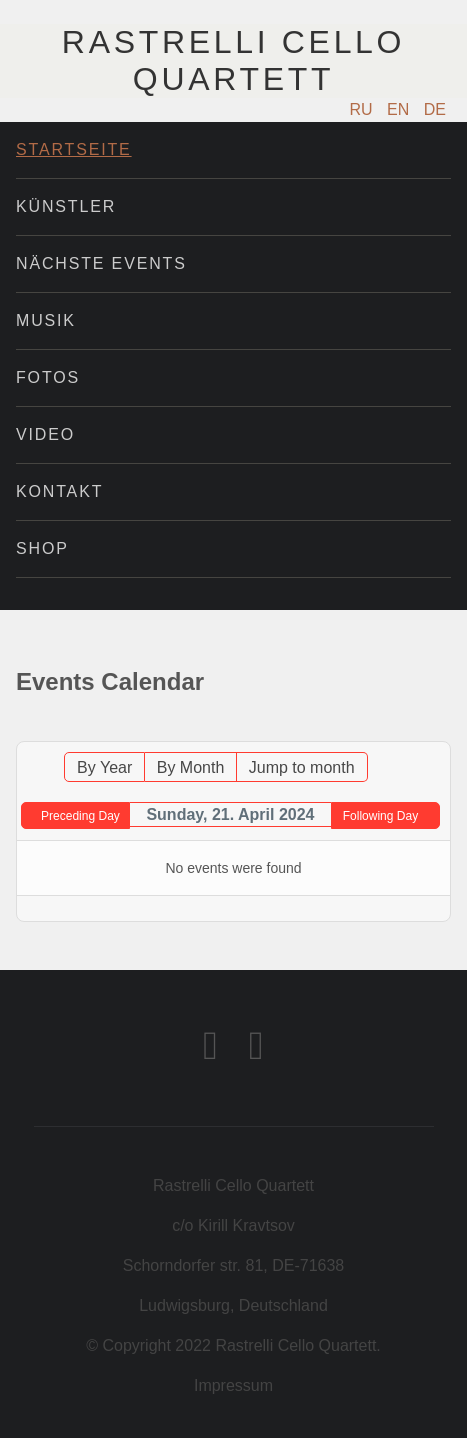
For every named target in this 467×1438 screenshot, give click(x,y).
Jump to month (302, 767)
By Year (104, 767)
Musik (46, 320)
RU (364, 109)
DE (435, 109)
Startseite (74, 149)
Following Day (380, 816)
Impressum (233, 1385)
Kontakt (59, 491)
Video (45, 434)
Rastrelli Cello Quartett (233, 60)
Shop (42, 548)
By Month (191, 767)
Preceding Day (80, 816)
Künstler (66, 206)
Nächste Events (101, 263)
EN (400, 109)
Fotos (48, 377)
